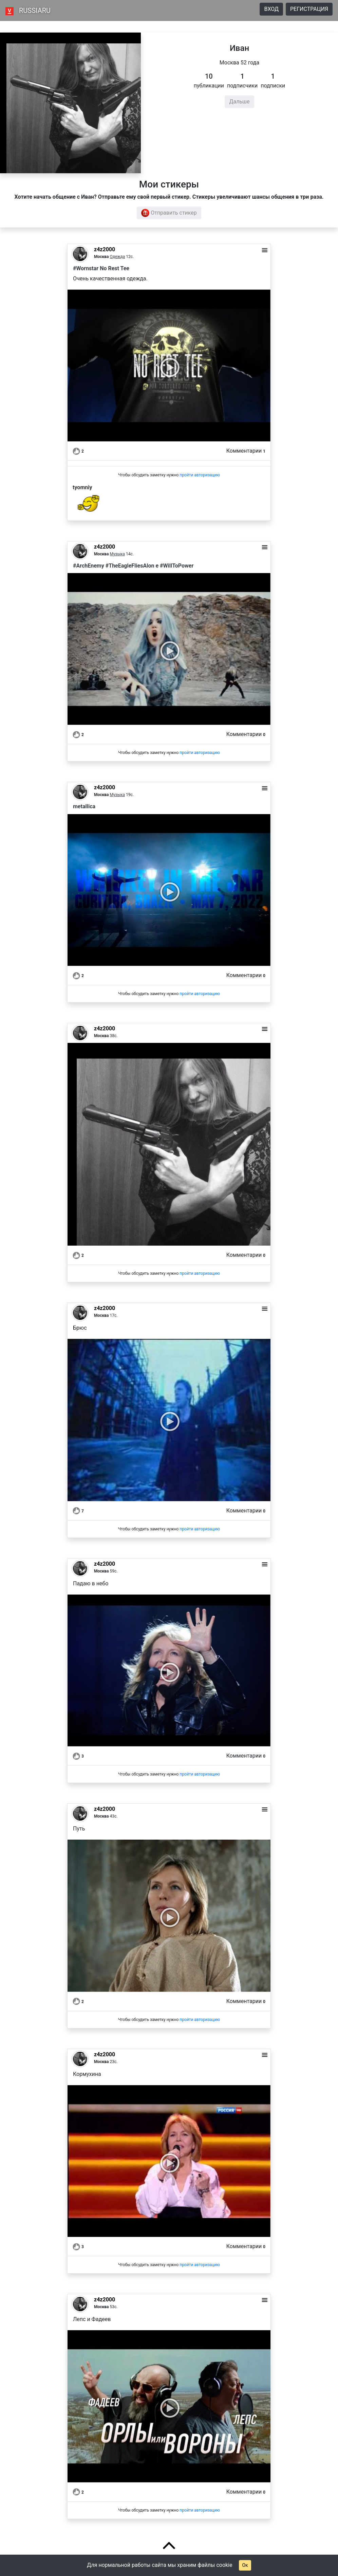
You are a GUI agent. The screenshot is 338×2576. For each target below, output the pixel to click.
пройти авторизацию (200, 475)
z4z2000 (104, 249)
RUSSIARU (35, 10)
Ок (245, 2565)
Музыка (117, 554)
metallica (84, 806)
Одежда (117, 256)
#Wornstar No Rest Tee (101, 268)
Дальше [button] (239, 101)
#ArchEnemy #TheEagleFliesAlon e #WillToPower (133, 565)
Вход (271, 9)
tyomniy (82, 487)
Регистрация (309, 9)
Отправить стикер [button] (169, 213)
